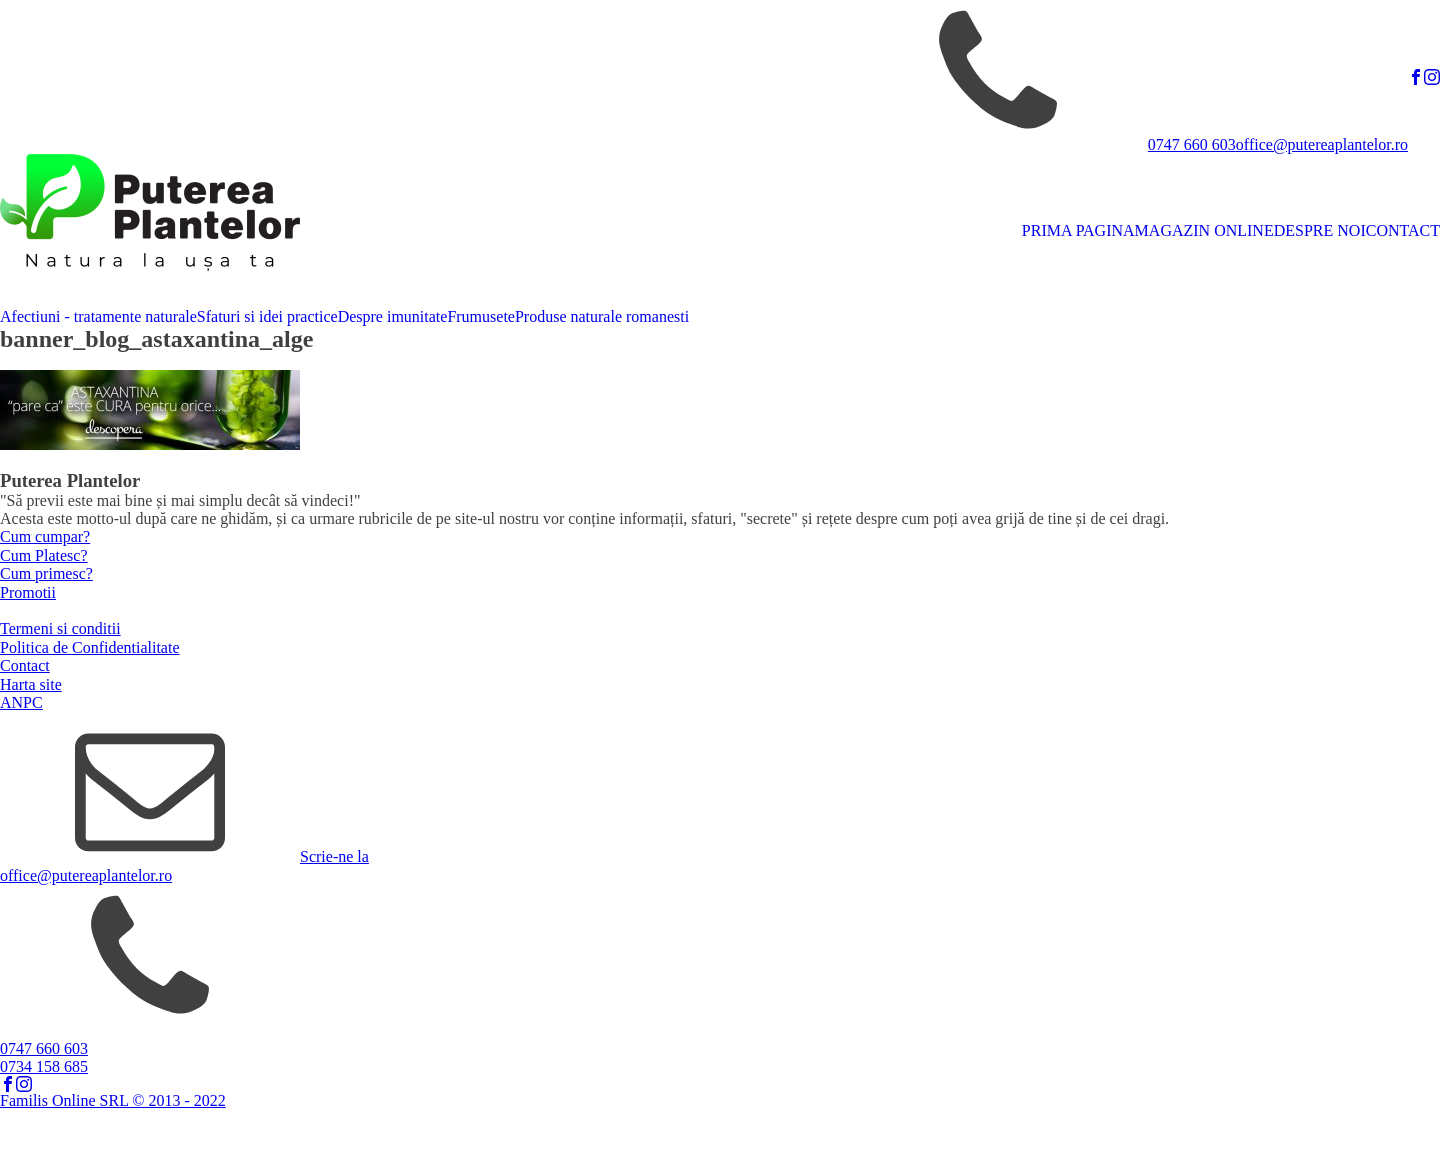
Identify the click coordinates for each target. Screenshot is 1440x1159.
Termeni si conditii (60, 628)
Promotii (28, 592)
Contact (25, 665)
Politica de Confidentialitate (90, 647)
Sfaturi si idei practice (267, 316)
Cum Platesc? (44, 555)
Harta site (31, 684)
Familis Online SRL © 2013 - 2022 (113, 1100)
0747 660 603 (1192, 144)
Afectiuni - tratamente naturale (98, 316)
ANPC (21, 702)
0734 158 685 (44, 1066)
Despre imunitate (393, 316)
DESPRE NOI (1320, 230)
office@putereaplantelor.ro (1322, 144)
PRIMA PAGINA (1078, 230)
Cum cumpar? (45, 536)
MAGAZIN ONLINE (1204, 230)
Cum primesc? (46, 573)
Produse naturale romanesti (602, 316)
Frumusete (481, 316)
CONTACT (1403, 230)
